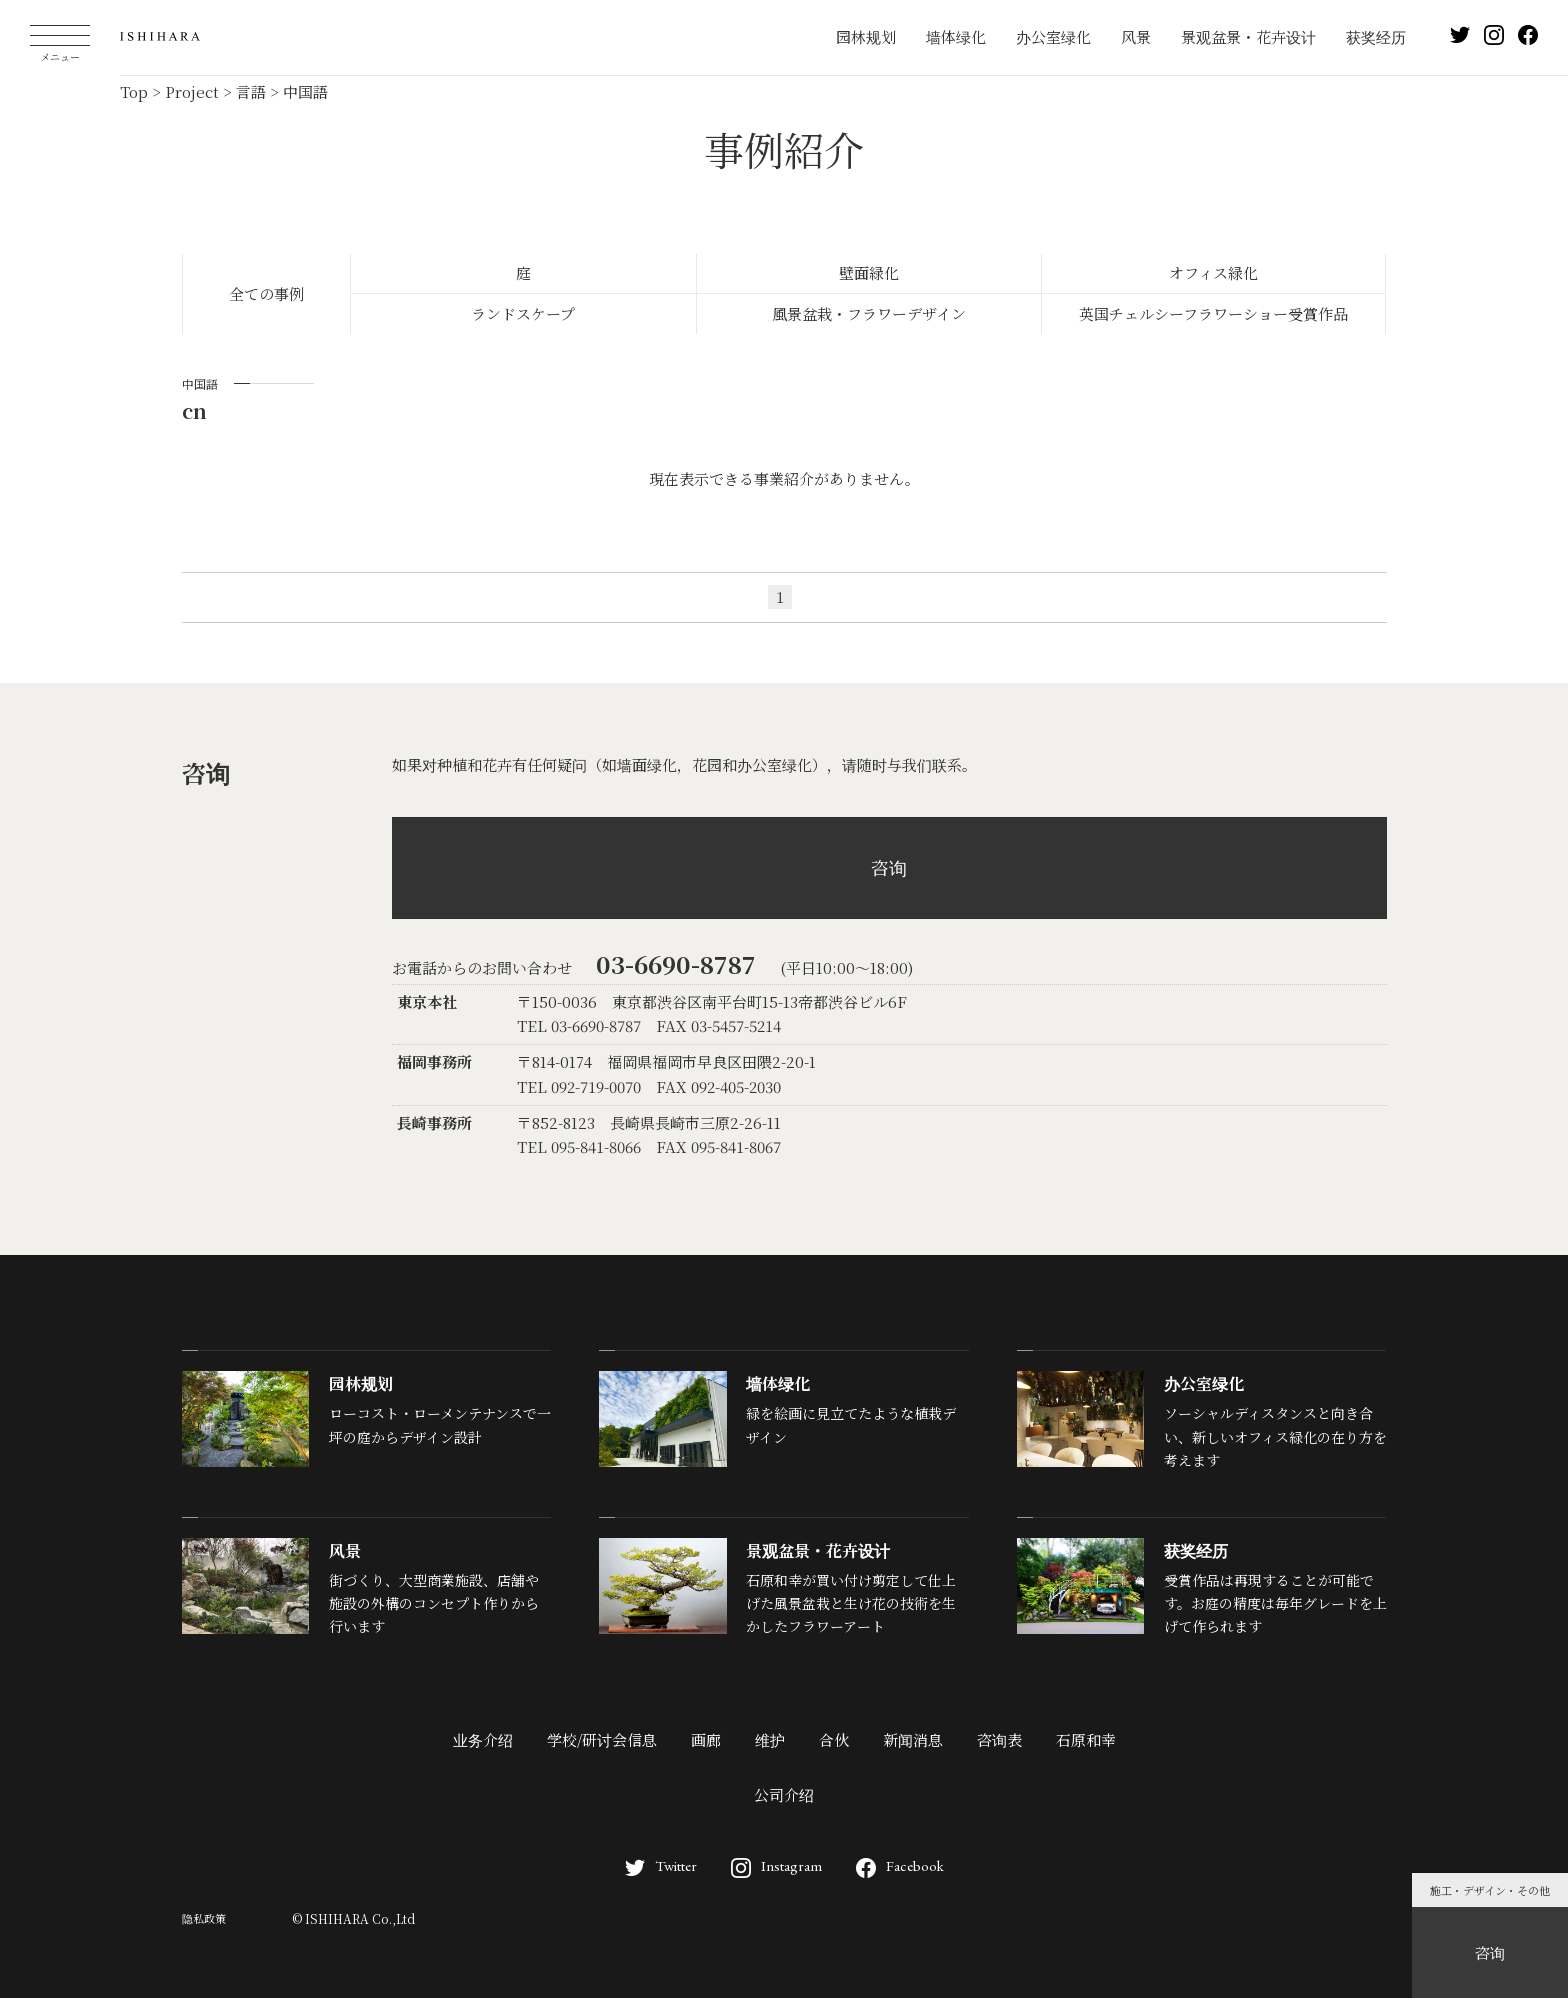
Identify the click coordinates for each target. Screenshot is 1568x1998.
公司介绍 (784, 1794)
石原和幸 (1086, 1739)
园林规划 (866, 36)
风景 (1136, 36)
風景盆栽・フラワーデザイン (869, 313)
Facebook (900, 1865)
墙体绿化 (956, 36)
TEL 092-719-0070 (579, 1086)
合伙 (834, 1739)
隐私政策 (204, 1918)
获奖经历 (1376, 36)
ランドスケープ (523, 313)
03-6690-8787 (676, 963)
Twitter (661, 1865)
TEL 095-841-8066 (579, 1146)
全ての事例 (266, 293)
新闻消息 (913, 1739)
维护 (770, 1739)
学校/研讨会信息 (602, 1739)
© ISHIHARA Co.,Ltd (353, 1918)
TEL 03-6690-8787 (579, 1025)
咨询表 (999, 1739)
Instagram (776, 1865)
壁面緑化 (869, 272)
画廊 (706, 1739)
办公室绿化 (1053, 36)
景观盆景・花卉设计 (1248, 36)
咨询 (889, 867)
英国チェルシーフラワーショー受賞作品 (1213, 313)
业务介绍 (483, 1739)
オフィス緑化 (1213, 272)
